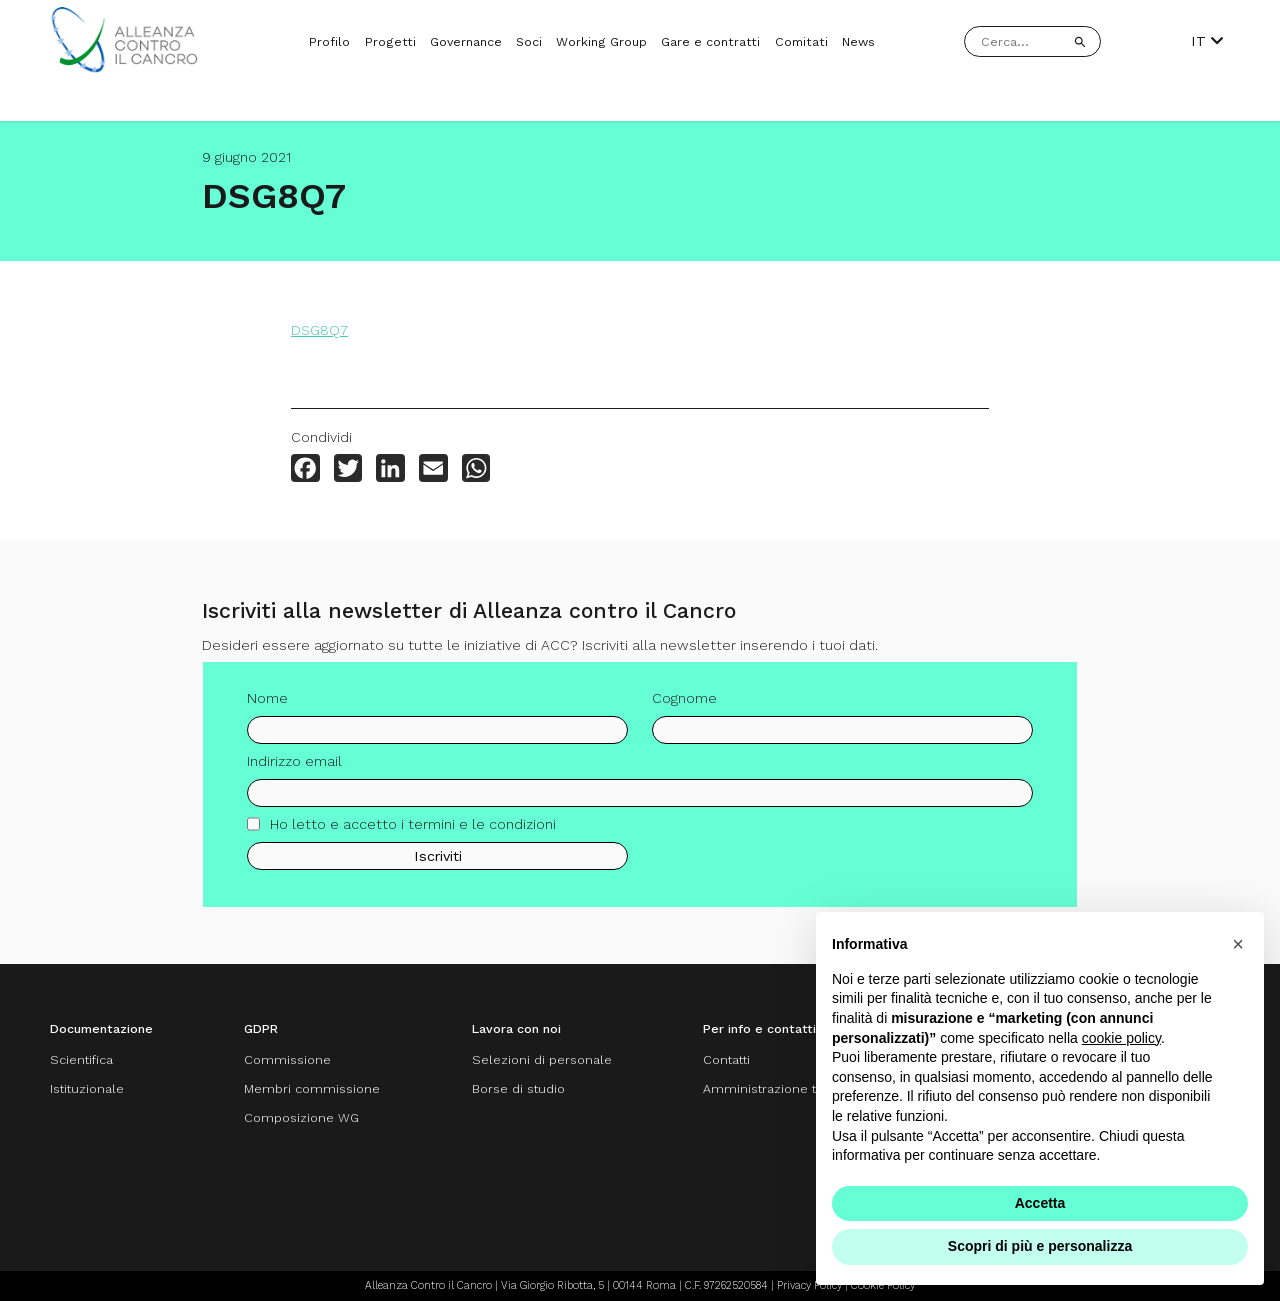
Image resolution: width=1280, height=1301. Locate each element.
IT (1207, 41)
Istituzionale (87, 1088)
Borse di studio (518, 1088)
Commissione (287, 1059)
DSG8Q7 (319, 330)
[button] (1238, 944)
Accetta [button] (1040, 1203)
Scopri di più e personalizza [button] (1040, 1246)
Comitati (801, 41)
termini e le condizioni (482, 829)
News (858, 41)
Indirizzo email (294, 766)
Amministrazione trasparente (793, 1088)
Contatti (726, 1059)
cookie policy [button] (1121, 1038)
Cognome (684, 704)
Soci (529, 41)
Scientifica (81, 1059)
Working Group (601, 41)
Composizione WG (301, 1117)
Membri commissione (312, 1088)
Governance (466, 41)
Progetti (390, 41)
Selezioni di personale (542, 1059)
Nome (267, 704)
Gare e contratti (710, 41)
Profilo (329, 41)
